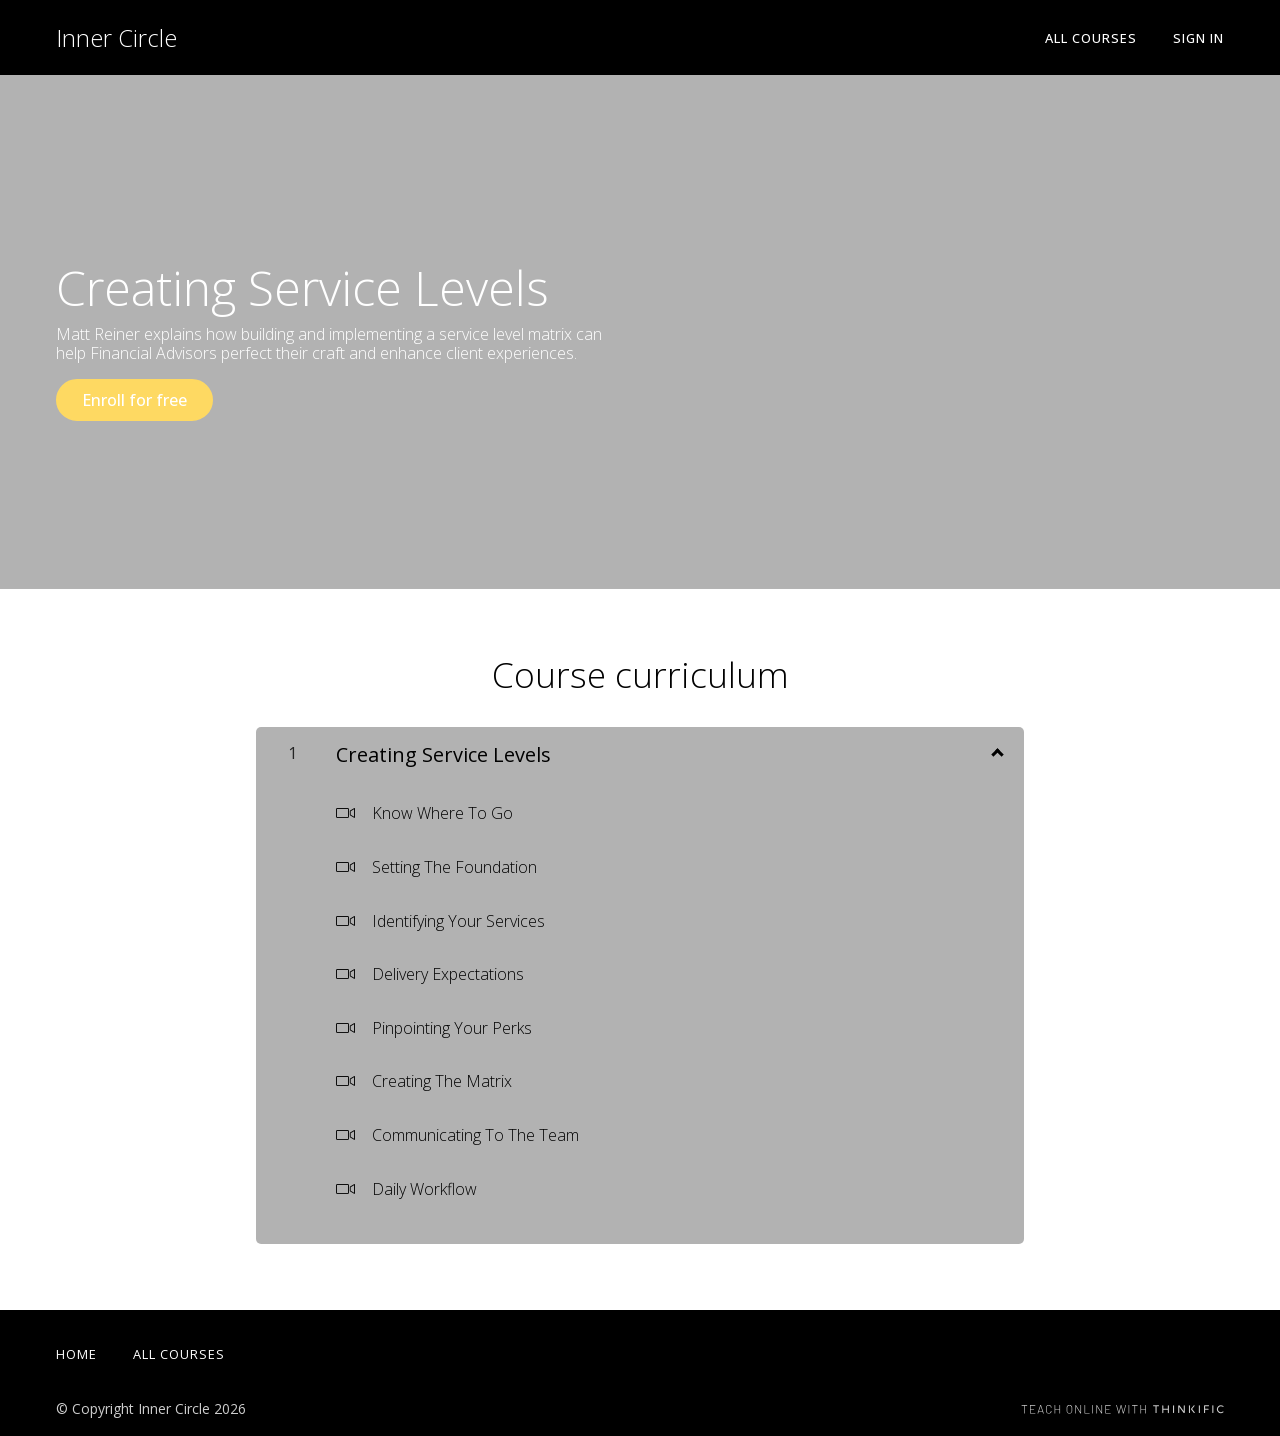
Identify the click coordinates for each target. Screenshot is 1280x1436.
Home (76, 1354)
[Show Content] (996, 751)
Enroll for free (134, 400)
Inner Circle (116, 38)
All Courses (1091, 38)
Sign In (1198, 38)
